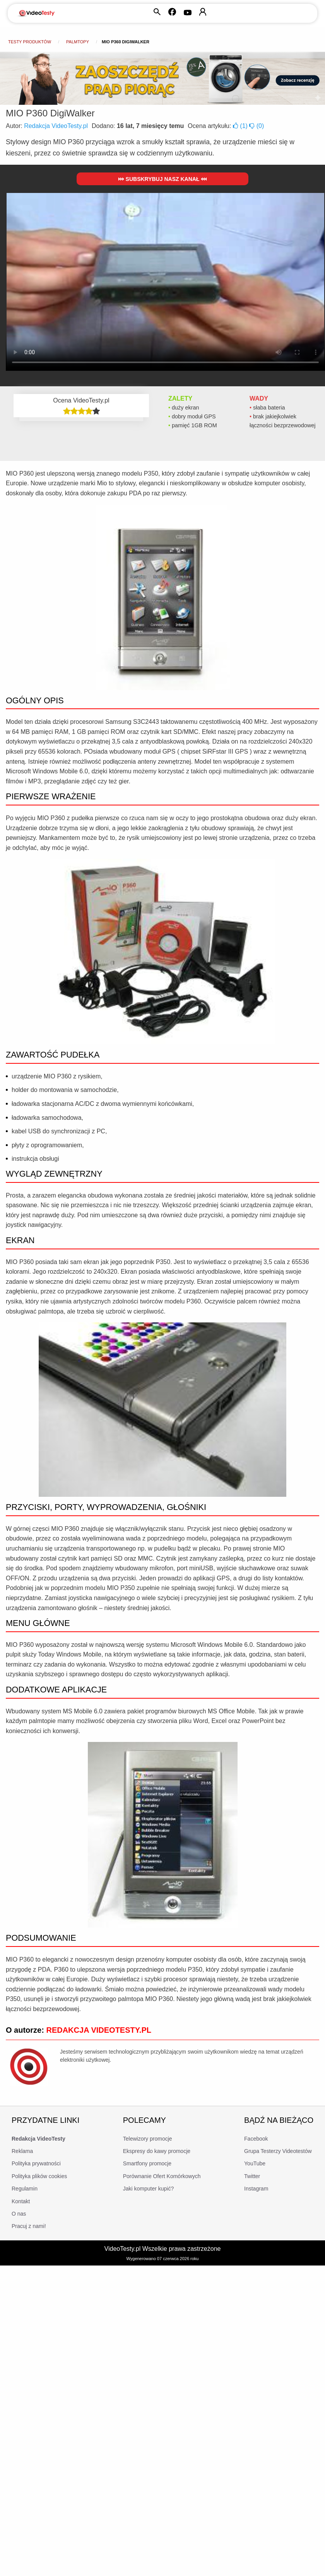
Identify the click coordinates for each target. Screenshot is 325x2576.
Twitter (252, 2176)
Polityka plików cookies (39, 2176)
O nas (19, 2214)
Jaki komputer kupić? (148, 2188)
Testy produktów (29, 41)
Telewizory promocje (147, 2139)
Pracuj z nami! (29, 2226)
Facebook (256, 2139)
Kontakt (21, 2201)
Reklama (22, 2151)
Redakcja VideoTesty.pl (56, 126)
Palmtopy (77, 41)
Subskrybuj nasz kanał (162, 179)
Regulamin (25, 2188)
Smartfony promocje (147, 2163)
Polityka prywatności (36, 2163)
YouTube (254, 2163)
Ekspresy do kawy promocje (156, 2151)
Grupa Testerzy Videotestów (278, 2151)
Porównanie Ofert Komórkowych (162, 2176)
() (241, 126)
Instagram (256, 2188)
